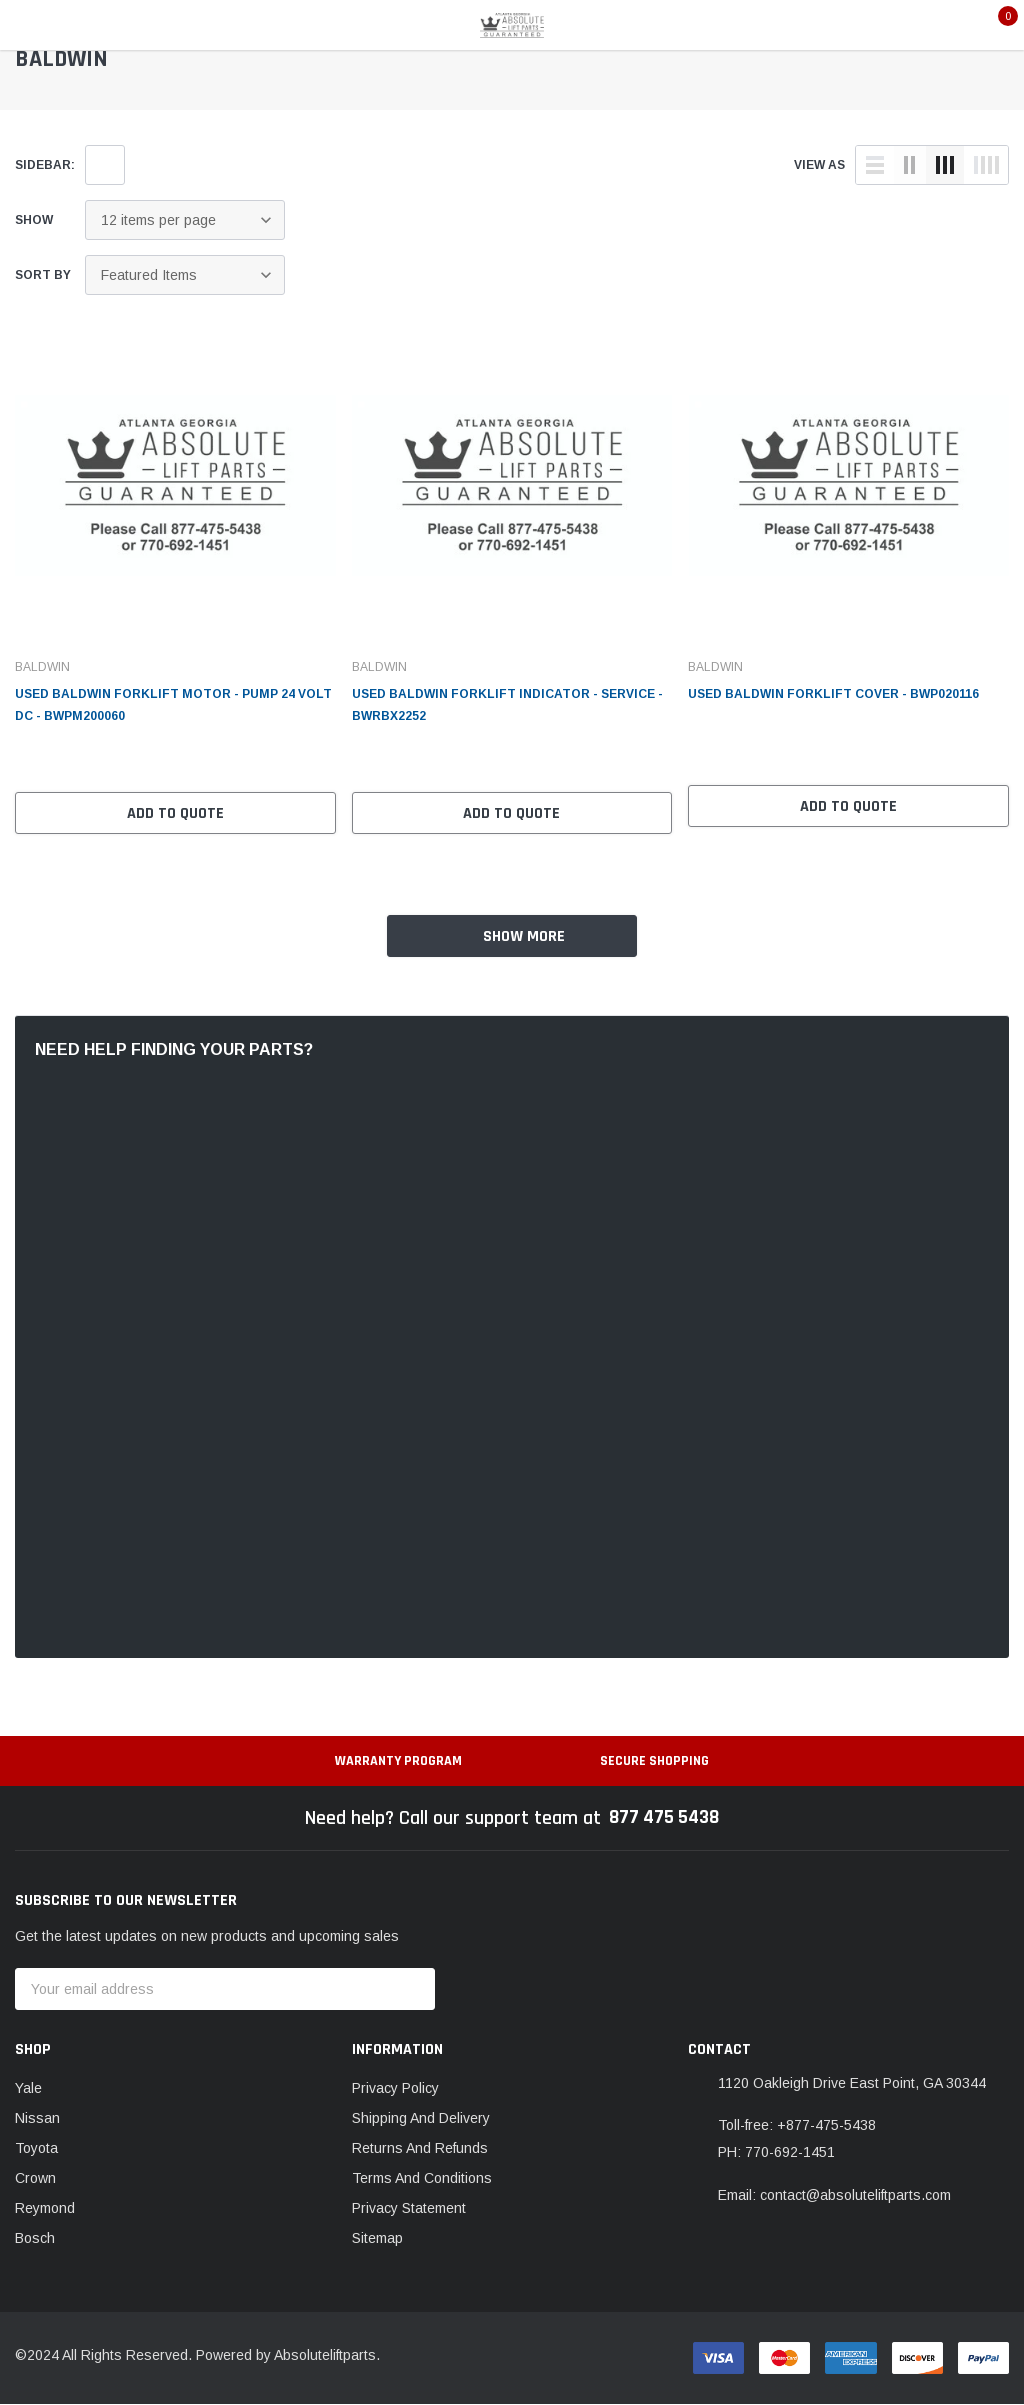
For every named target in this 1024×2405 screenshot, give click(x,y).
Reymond (45, 2209)
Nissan (37, 2119)
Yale (28, 2089)
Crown (35, 2179)
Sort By (43, 275)
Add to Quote (175, 813)
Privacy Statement (409, 2209)
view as (819, 165)
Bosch (35, 2239)
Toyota (36, 2149)
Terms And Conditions (422, 2179)
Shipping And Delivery (421, 2119)
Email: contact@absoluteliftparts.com (834, 2196)
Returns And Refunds (420, 2149)
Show (34, 220)
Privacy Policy (395, 2089)
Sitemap (377, 2239)
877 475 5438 (664, 1819)
